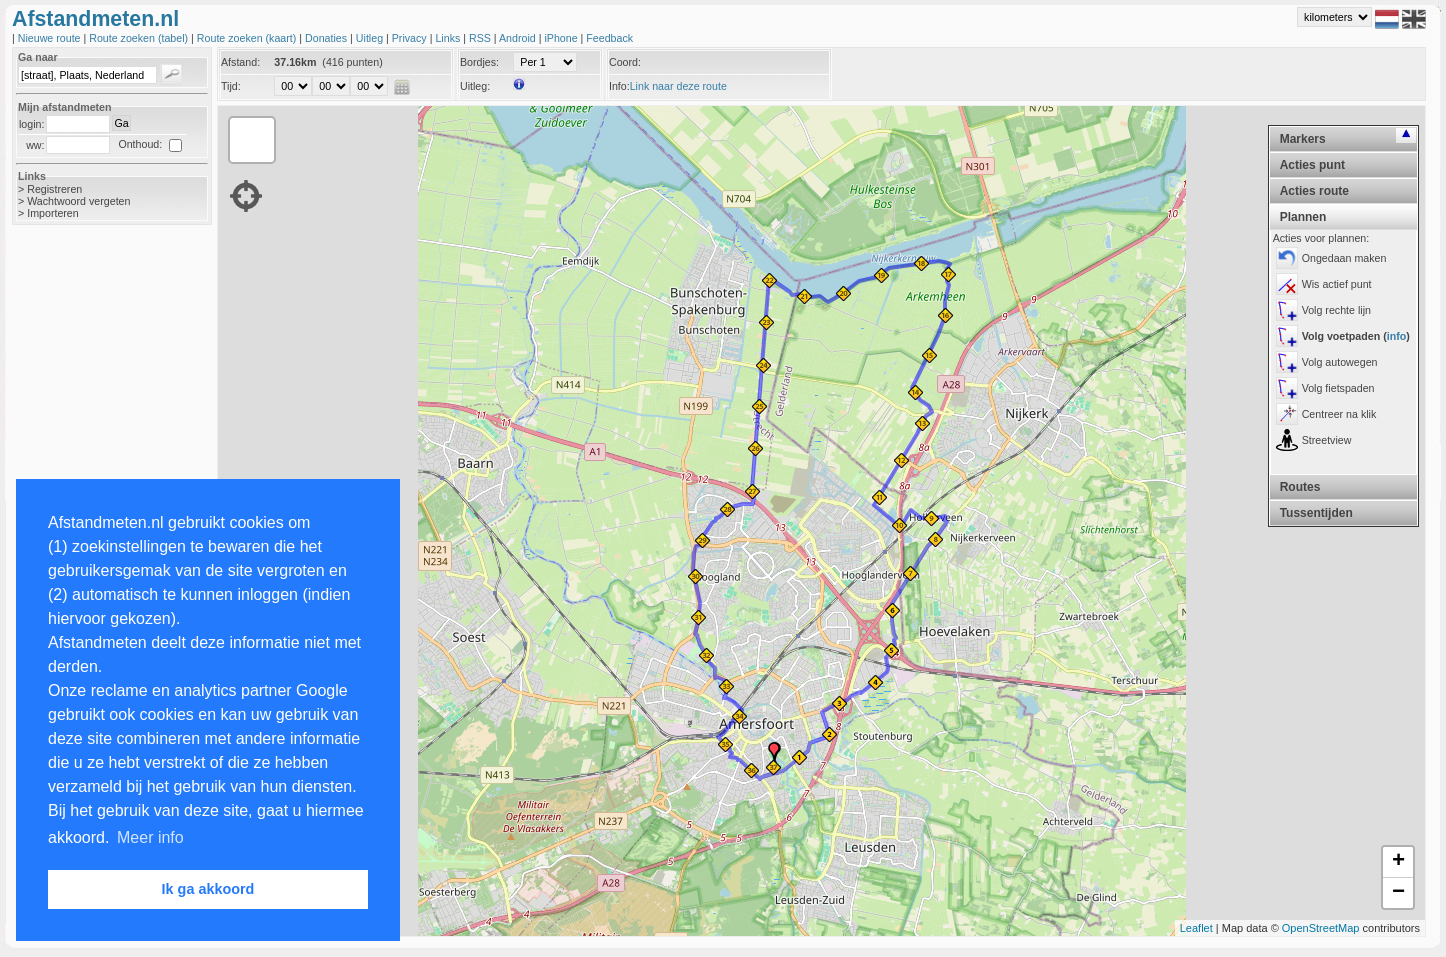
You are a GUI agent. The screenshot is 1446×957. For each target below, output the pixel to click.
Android (519, 38)
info (1397, 336)
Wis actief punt (1337, 284)
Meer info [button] (150, 837)
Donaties (327, 38)
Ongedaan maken (1344, 258)
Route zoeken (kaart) (248, 38)
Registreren (54, 189)
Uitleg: (475, 86)
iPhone (562, 38)
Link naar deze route (678, 86)
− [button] (1398, 893)
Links (449, 38)
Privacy (411, 38)
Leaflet (1196, 928)
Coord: (625, 62)
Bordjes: (479, 62)
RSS (481, 38)
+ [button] (1398, 862)
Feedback (609, 38)
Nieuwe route (51, 38)
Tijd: (231, 86)
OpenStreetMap (1321, 928)
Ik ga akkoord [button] (208, 889)
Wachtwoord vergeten (78, 201)
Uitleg (371, 38)
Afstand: (240, 62)
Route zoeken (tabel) (140, 38)
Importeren (53, 213)
